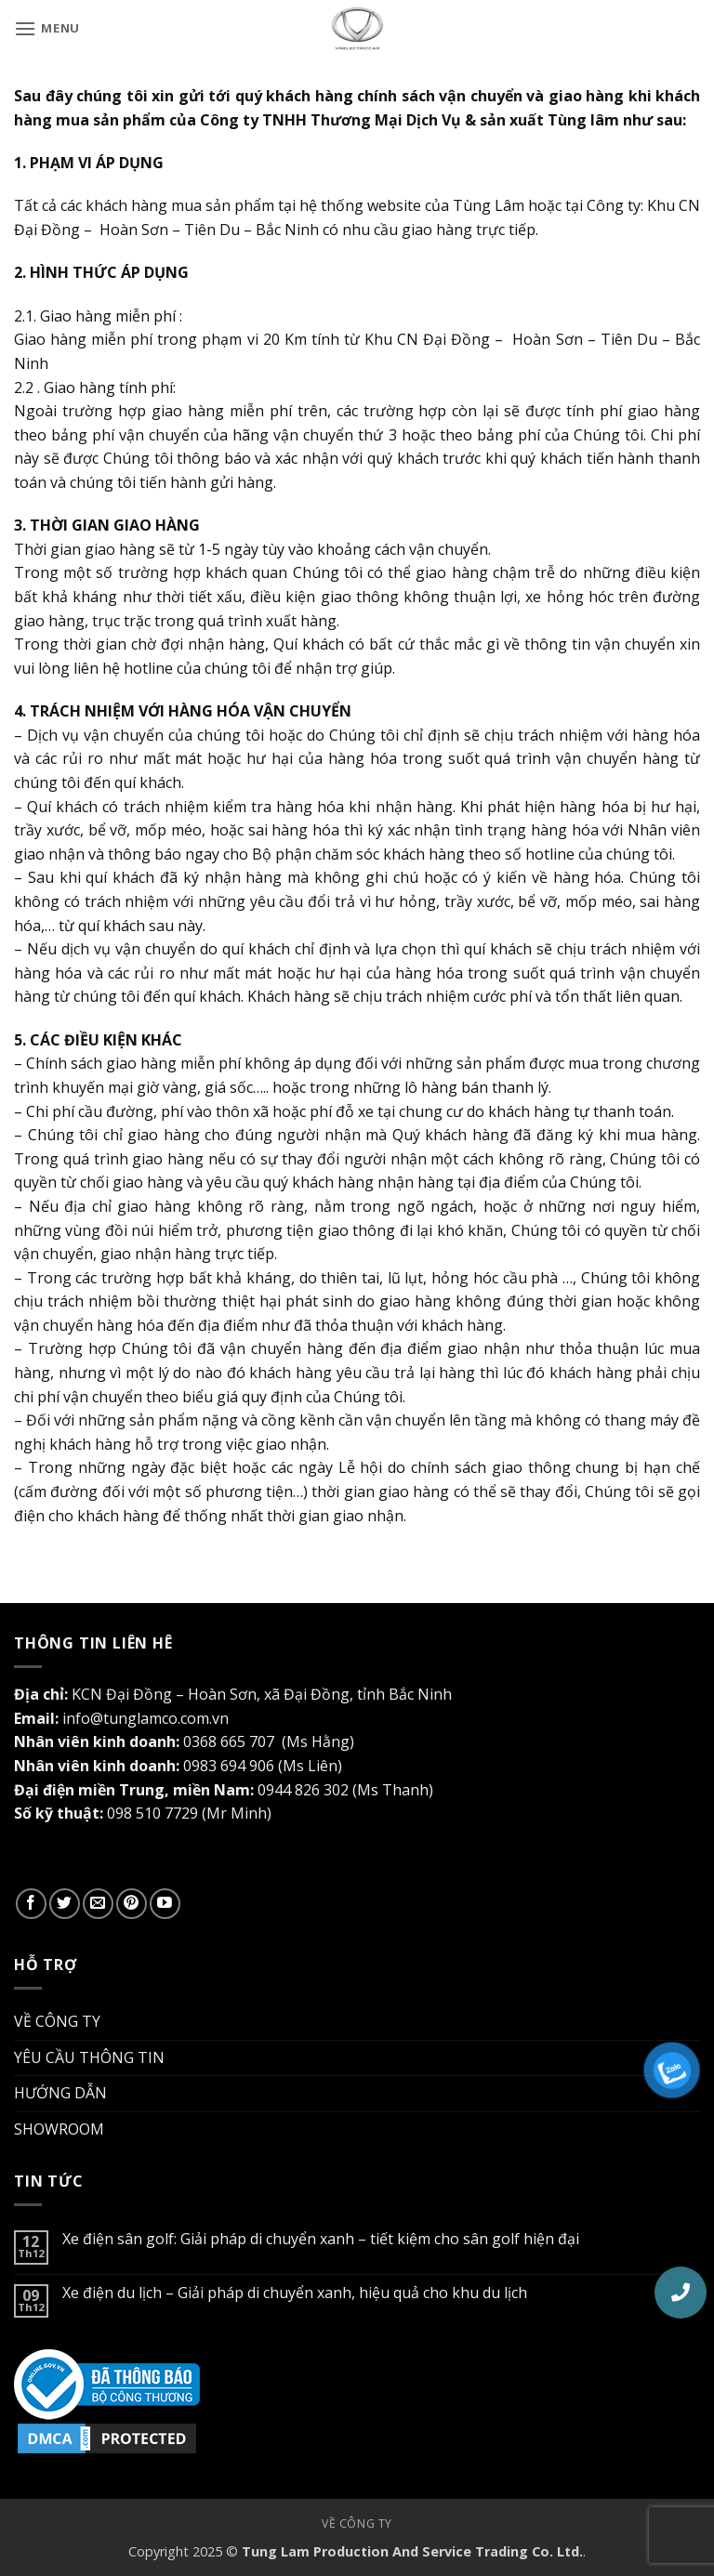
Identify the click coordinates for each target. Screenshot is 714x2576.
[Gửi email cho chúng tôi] (98, 1903)
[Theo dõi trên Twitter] (64, 1903)
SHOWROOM (59, 2129)
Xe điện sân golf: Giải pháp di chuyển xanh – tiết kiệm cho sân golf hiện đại (320, 2239)
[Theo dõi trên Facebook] (31, 1903)
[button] (47, 28)
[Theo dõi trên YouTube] (165, 1903)
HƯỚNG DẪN (60, 2093)
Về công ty (357, 2523)
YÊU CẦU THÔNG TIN (89, 2057)
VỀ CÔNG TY (57, 2021)
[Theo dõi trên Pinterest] (131, 1903)
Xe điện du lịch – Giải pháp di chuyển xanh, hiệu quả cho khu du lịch (294, 2293)
